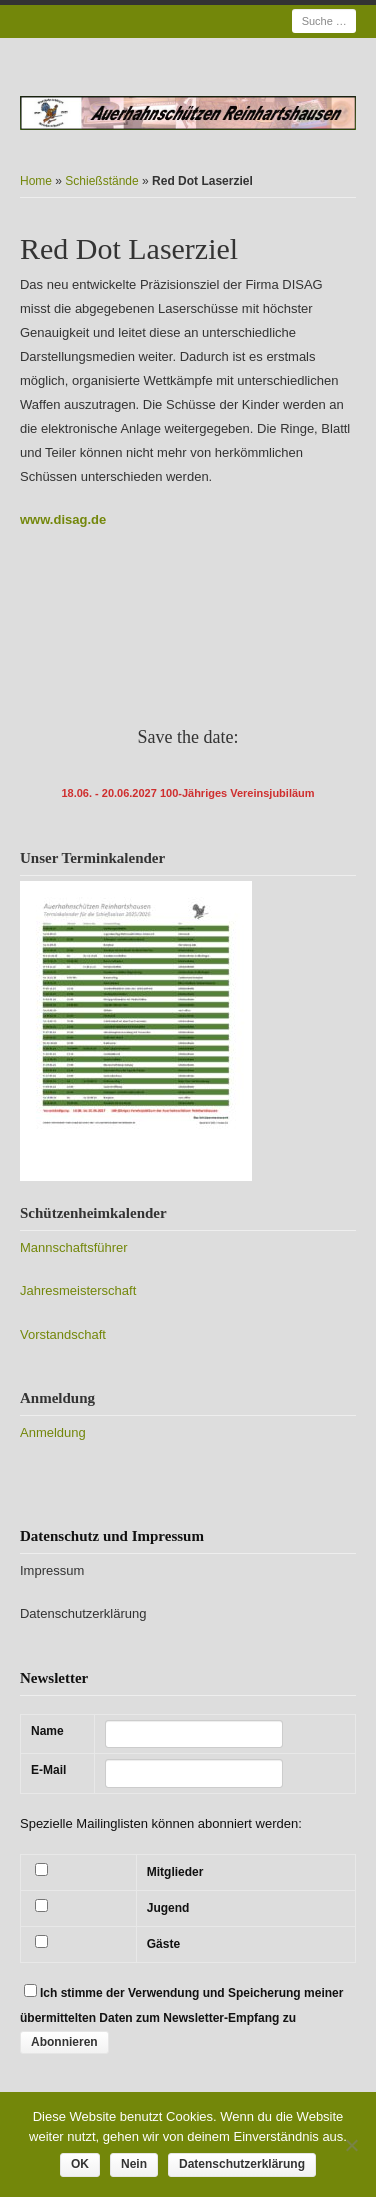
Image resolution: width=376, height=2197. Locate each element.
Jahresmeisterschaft (78, 1290)
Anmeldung (53, 1432)
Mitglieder (175, 1872)
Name (47, 1731)
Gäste (163, 1944)
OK (80, 2164)
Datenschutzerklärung (83, 1613)
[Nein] (351, 2145)
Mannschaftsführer (74, 1247)
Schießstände (101, 181)
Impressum (52, 1570)
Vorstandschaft (63, 1334)
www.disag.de (63, 519)
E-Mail (48, 1770)
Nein (134, 2164)
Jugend (168, 1908)
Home (36, 181)
